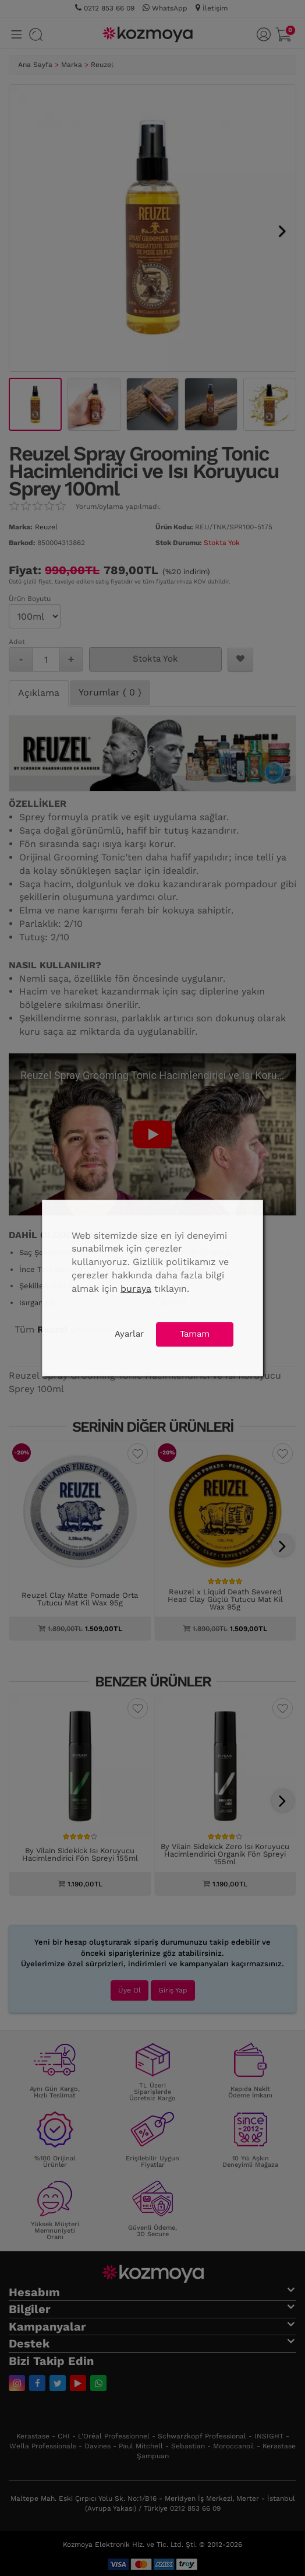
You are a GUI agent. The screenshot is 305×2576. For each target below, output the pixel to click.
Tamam (195, 1334)
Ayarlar (129, 1334)
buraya (135, 1288)
